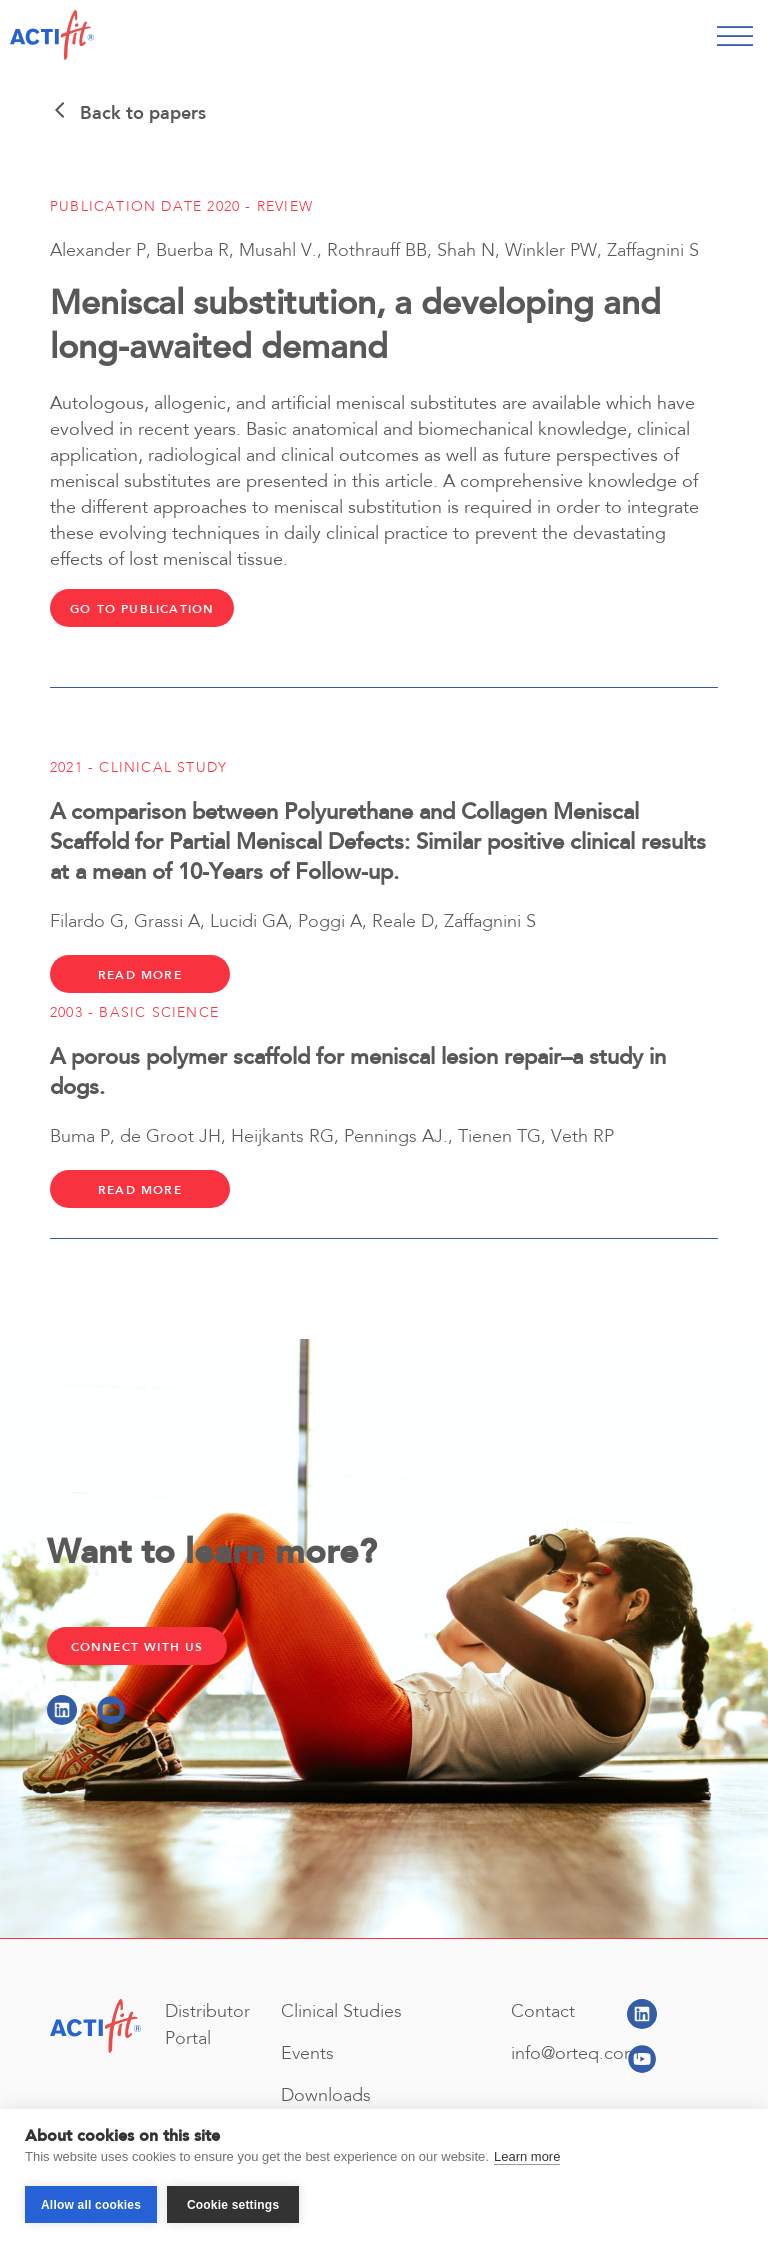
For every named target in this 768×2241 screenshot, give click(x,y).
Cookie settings (233, 2205)
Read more (140, 975)
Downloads (326, 2096)
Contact (543, 2012)
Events (307, 2054)
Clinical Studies (341, 2012)
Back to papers (128, 113)
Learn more (527, 2156)
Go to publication (142, 609)
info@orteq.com (575, 2054)
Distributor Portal (207, 2025)
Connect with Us (137, 1647)
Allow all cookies (91, 2205)
